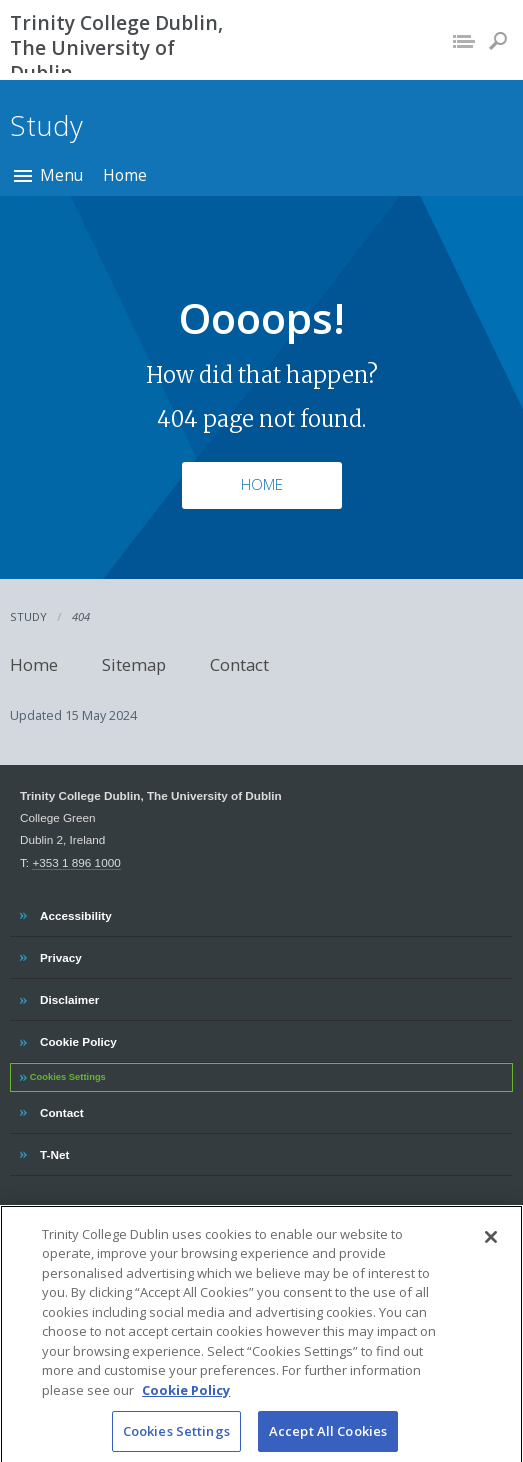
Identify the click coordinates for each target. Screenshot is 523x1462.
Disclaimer (69, 997)
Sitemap (134, 664)
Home (125, 175)
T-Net (56, 1152)
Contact (239, 664)
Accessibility (75, 913)
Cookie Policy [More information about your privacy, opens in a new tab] (186, 1404)
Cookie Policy (78, 1039)
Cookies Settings (68, 1077)
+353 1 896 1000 (76, 862)
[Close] (491, 1251)
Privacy (60, 955)
